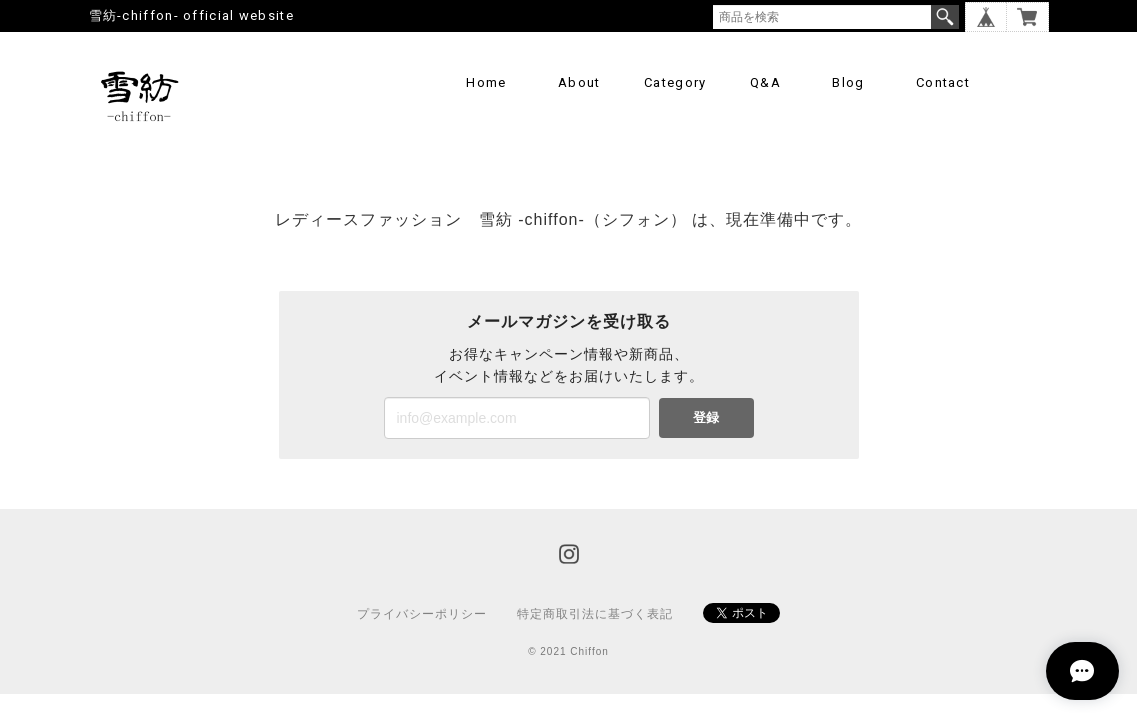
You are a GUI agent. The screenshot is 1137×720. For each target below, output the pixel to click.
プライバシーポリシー (422, 614)
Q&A (765, 82)
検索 (945, 17)
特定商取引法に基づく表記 (595, 614)
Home (486, 82)
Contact (943, 82)
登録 (706, 417)
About (579, 82)
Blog (848, 82)
